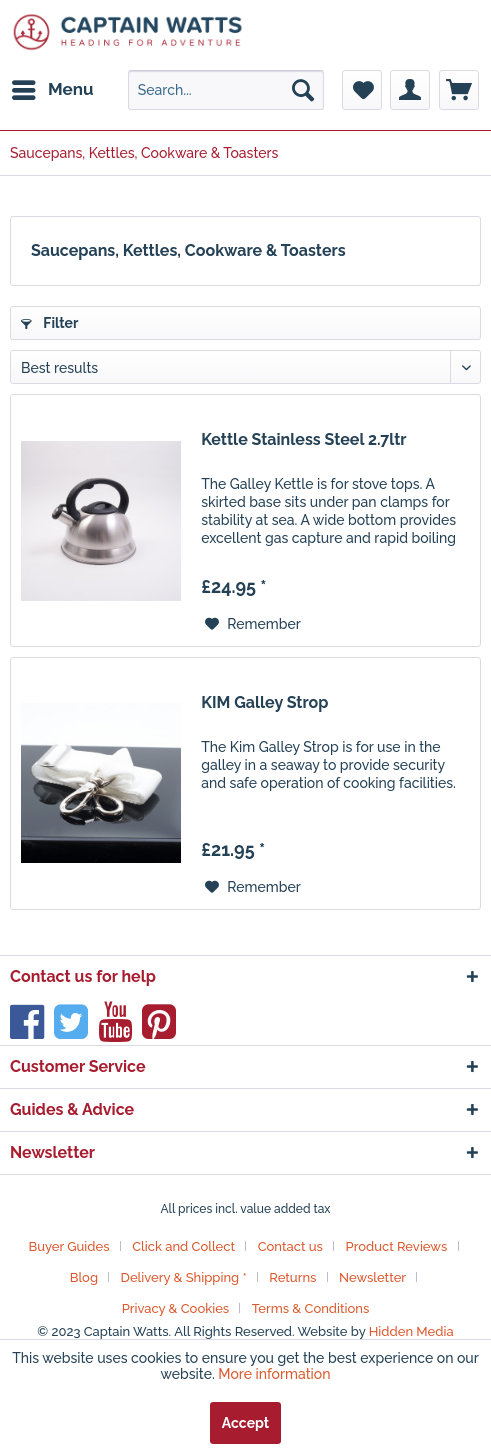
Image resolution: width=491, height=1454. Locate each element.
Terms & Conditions (311, 1308)
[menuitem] (52, 90)
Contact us (290, 1246)
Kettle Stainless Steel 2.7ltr (303, 439)
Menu (53, 86)
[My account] (410, 90)
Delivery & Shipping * (184, 1277)
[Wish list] (362, 90)
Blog (84, 1277)
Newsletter (372, 1277)
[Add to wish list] (253, 624)
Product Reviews (397, 1246)
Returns (292, 1277)
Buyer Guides (68, 1246)
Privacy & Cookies (176, 1308)
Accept (245, 1423)
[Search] (303, 90)
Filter (49, 323)
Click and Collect (183, 1246)
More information (274, 1374)
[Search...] (226, 90)
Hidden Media (411, 1331)
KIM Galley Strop (264, 702)
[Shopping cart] (459, 90)
